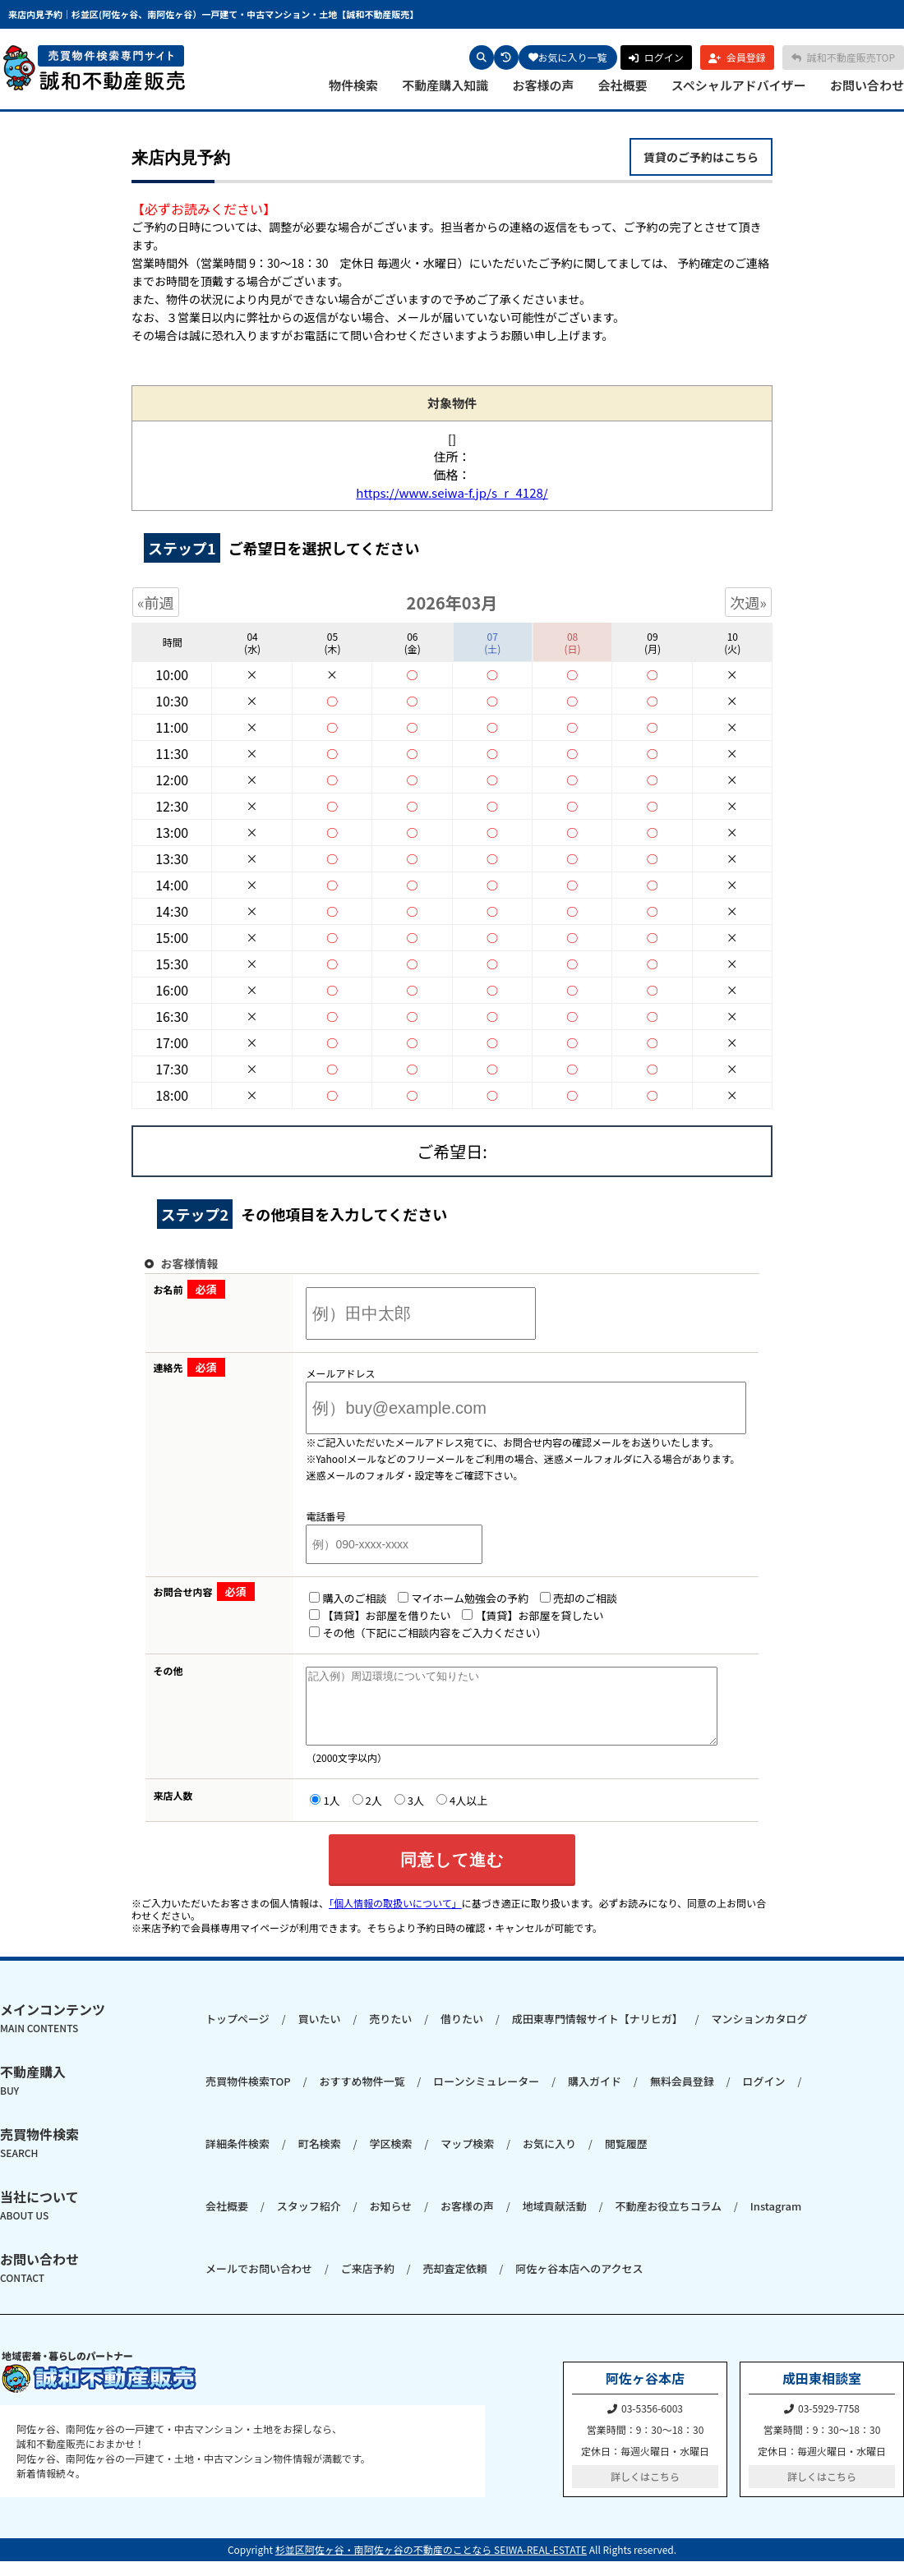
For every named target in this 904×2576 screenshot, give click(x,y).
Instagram (775, 2221)
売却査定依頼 (454, 2283)
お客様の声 (543, 85)
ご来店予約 (367, 2283)
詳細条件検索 (237, 2158)
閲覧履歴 (626, 2158)
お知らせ (390, 2221)
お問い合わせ (867, 85)
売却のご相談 (558, 1598)
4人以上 (441, 1815)
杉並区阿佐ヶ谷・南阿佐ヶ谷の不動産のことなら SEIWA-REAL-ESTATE (431, 2564)
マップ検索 (467, 2158)
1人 (304, 1815)
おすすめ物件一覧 (361, 2096)
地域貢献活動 (555, 2221)
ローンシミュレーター (486, 2096)
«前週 (155, 602)
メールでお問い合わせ (258, 2283)
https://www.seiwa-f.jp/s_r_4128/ (451, 492)
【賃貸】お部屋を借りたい (359, 1615)
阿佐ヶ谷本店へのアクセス (579, 2283)
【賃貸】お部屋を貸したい (512, 1615)
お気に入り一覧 (567, 57)
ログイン (764, 2096)
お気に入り (549, 2158)
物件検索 (353, 85)
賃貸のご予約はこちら (701, 157)
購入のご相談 (327, 1598)
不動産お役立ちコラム (668, 2221)
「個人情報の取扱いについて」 (395, 1918)
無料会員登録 (682, 2096)
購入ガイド (594, 2096)
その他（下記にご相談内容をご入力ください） (407, 1632)
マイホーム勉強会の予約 (442, 1598)
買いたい (318, 2033)
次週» (748, 602)
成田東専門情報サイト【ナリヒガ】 (597, 2033)
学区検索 (390, 2158)
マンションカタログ (759, 2033)
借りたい (461, 2033)
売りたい (390, 2033)
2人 (347, 1815)
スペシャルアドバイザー (738, 85)
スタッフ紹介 (309, 2221)
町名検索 (319, 2158)
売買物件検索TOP (248, 2096)
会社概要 (623, 85)
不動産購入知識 (445, 85)
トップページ (237, 2033)
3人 (389, 1815)
